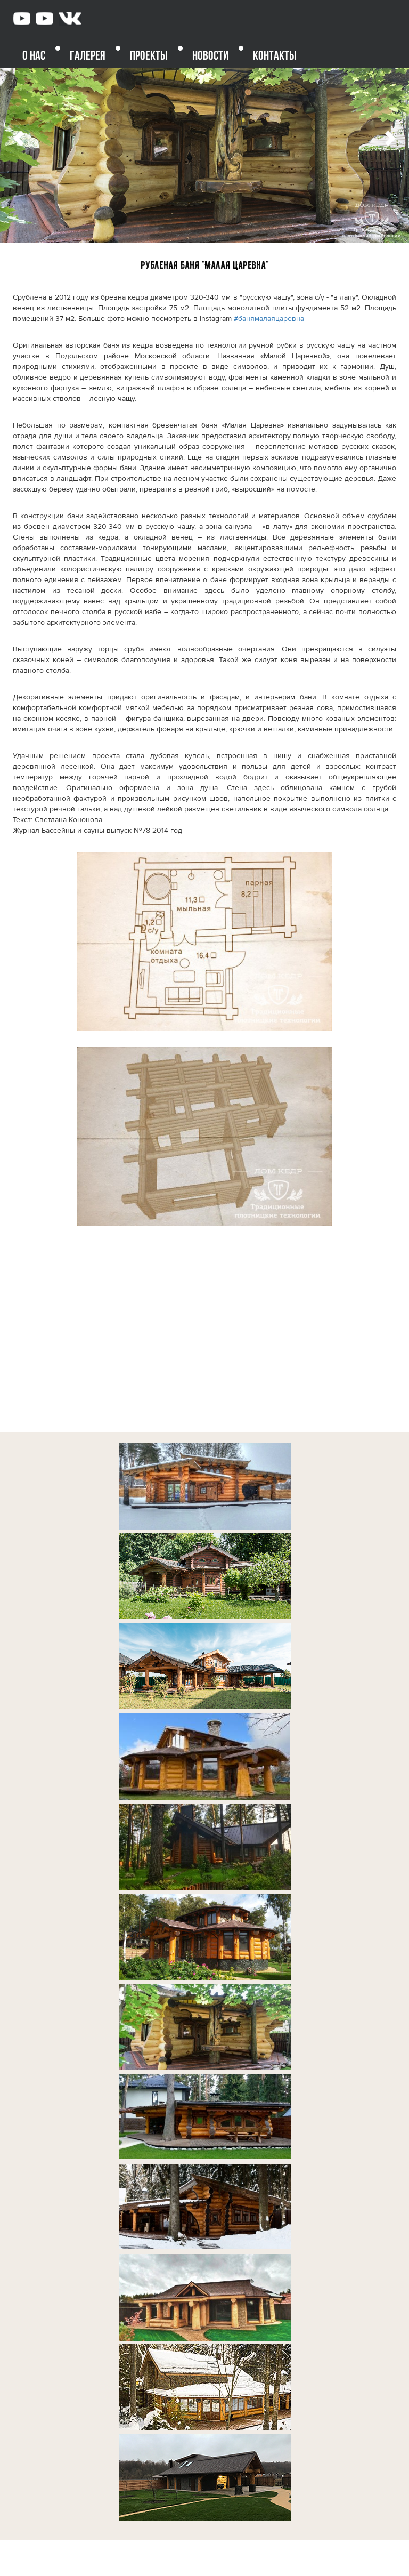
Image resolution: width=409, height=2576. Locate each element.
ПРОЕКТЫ (149, 56)
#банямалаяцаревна (269, 319)
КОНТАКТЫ (275, 56)
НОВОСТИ (210, 56)
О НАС (33, 56)
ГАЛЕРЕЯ (87, 56)
